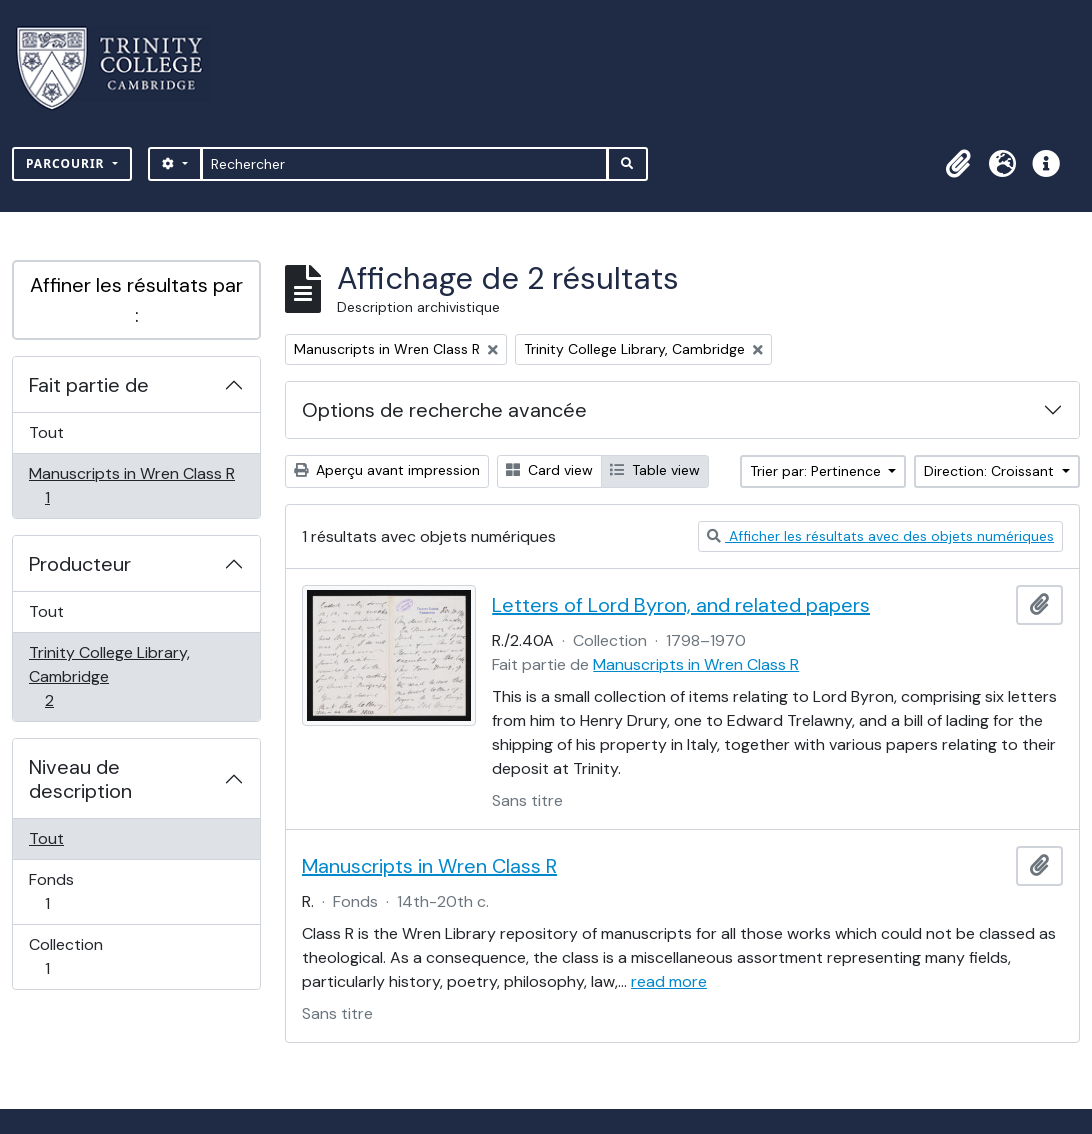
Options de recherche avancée (444, 410)
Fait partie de (89, 385)
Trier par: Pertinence (817, 471)
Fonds (69, 891)
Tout (46, 432)
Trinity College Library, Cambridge (109, 676)
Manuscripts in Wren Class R (131, 485)
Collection (69, 956)
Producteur (80, 564)
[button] (958, 164)
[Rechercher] (404, 164)
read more (669, 981)
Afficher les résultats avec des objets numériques (880, 536)
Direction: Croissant (991, 471)
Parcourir (67, 163)
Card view (549, 470)
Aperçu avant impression (387, 470)
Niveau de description (80, 779)
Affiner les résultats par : (136, 300)
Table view (655, 470)
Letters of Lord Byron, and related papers (681, 605)
